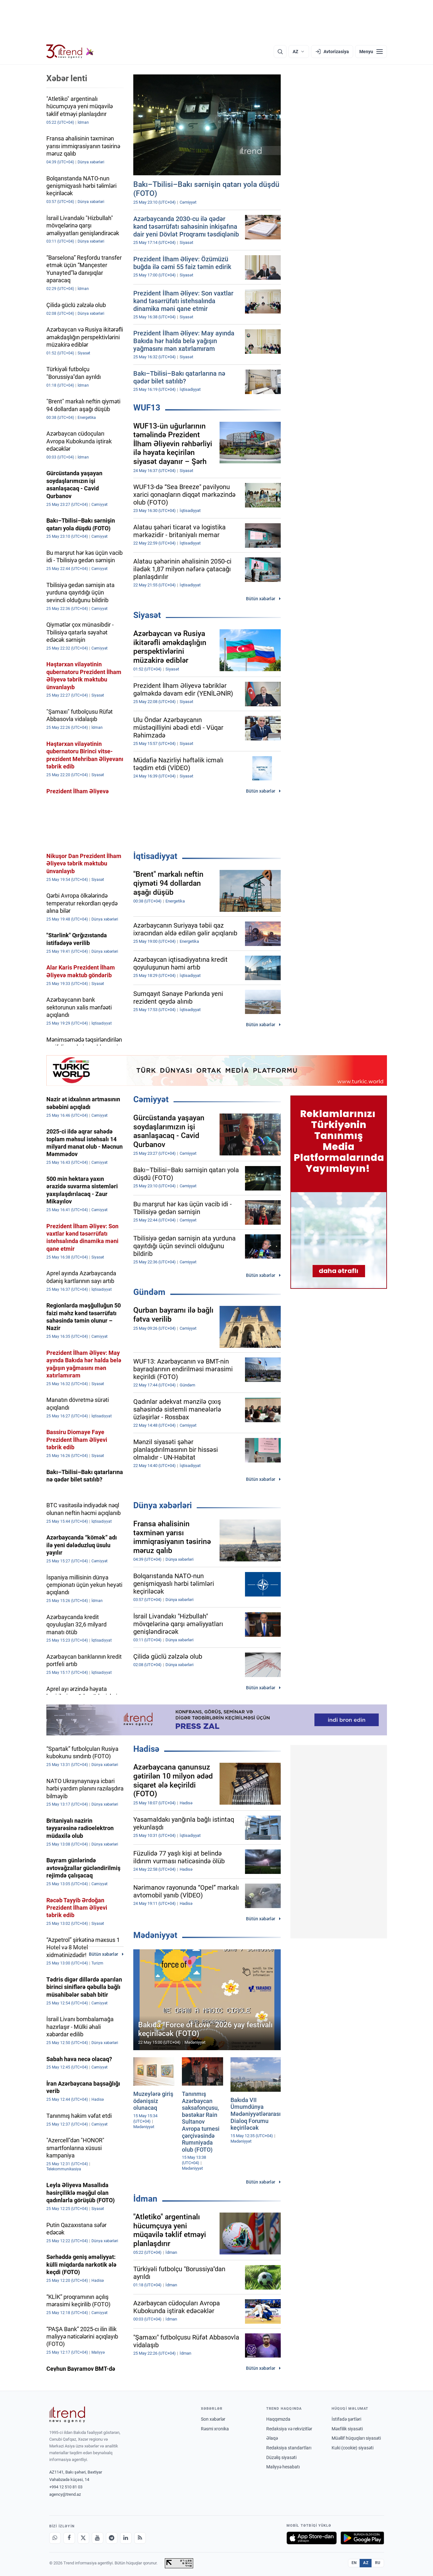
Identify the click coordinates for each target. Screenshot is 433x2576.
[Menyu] (371, 51)
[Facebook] (69, 2538)
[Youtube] (97, 2538)
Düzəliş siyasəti (281, 2457)
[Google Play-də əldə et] (362, 2538)
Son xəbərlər (213, 2419)
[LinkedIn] (126, 2538)
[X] (83, 2538)
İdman (145, 2199)
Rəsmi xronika (215, 2428)
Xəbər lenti (66, 78)
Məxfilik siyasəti (347, 2428)
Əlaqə (272, 2438)
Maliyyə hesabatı (283, 2466)
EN (354, 2563)
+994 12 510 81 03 (65, 2486)
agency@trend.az (65, 2494)
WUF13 (146, 407)
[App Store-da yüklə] (312, 2538)
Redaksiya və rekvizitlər (289, 2428)
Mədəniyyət (155, 1935)
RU (378, 2563)
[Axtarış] (280, 51)
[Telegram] (112, 2538)
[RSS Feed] (140, 2538)
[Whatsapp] (55, 2538)
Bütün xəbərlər (260, 598)
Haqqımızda (278, 2419)
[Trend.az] (70, 51)
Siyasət (147, 615)
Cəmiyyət (151, 1099)
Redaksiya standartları (288, 2447)
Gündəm (149, 1292)
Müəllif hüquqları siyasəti (356, 2438)
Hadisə (146, 1749)
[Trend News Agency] (67, 2415)
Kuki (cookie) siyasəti (352, 2447)
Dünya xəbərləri (162, 1505)
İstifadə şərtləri (346, 2419)
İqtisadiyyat (155, 856)
